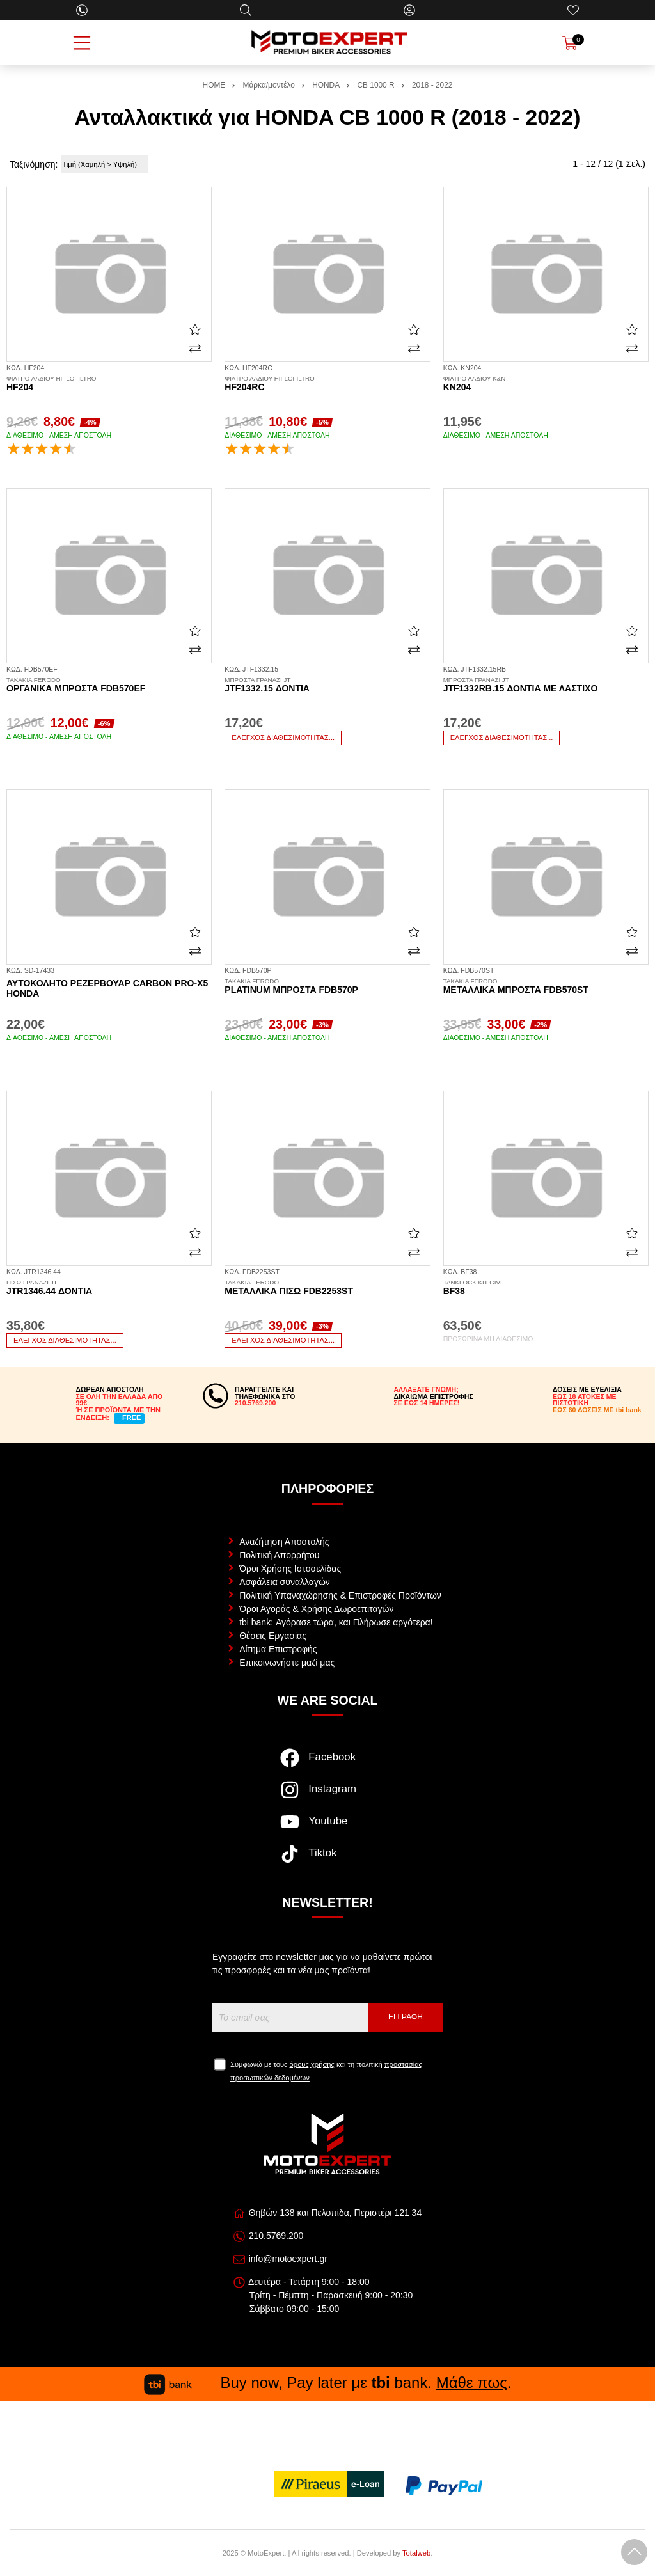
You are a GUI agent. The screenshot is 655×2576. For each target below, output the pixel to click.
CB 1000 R (375, 85)
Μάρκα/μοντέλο (269, 85)
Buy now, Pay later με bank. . (327, 2382)
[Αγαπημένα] (573, 10)
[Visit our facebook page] (327, 1764)
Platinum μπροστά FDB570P (327, 986)
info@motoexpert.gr (288, 2259)
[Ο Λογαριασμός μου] (409, 10)
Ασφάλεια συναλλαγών (284, 1582)
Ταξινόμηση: (34, 164)
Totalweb (416, 2553)
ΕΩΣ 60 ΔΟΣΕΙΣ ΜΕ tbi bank (597, 1410)
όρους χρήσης (312, 2064)
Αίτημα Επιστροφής (278, 1649)
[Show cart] (570, 43)
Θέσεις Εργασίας (272, 1636)
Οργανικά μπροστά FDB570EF (109, 685)
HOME (214, 85)
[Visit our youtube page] (327, 1828)
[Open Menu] (81, 43)
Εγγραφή (405, 2016)
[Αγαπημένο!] (195, 329)
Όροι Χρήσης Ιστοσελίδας (290, 1568)
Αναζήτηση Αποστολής (284, 1542)
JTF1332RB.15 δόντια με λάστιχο (546, 685)
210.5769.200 (276, 2236)
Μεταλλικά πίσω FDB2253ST (327, 1287)
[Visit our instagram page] (327, 1796)
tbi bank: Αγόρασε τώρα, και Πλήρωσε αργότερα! (335, 1622)
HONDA (326, 85)
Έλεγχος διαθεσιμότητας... (283, 737)
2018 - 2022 (432, 85)
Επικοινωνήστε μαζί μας (287, 1662)
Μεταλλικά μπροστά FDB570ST (546, 986)
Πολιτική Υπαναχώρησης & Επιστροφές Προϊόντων (340, 1595)
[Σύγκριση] (195, 348)
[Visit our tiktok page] (327, 1860)
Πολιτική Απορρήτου (279, 1555)
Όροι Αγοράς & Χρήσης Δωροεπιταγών (316, 1609)
